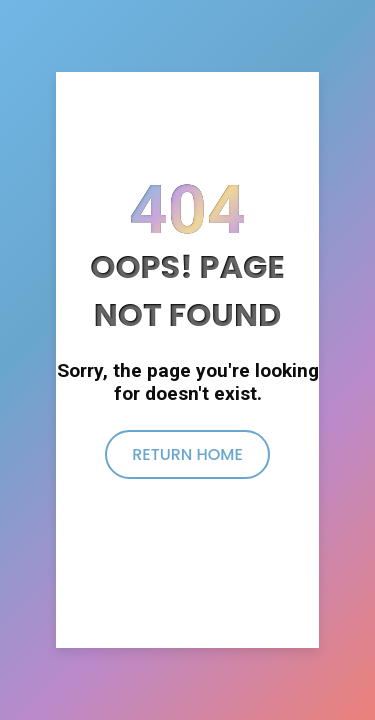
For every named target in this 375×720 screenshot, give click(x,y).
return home (187, 454)
